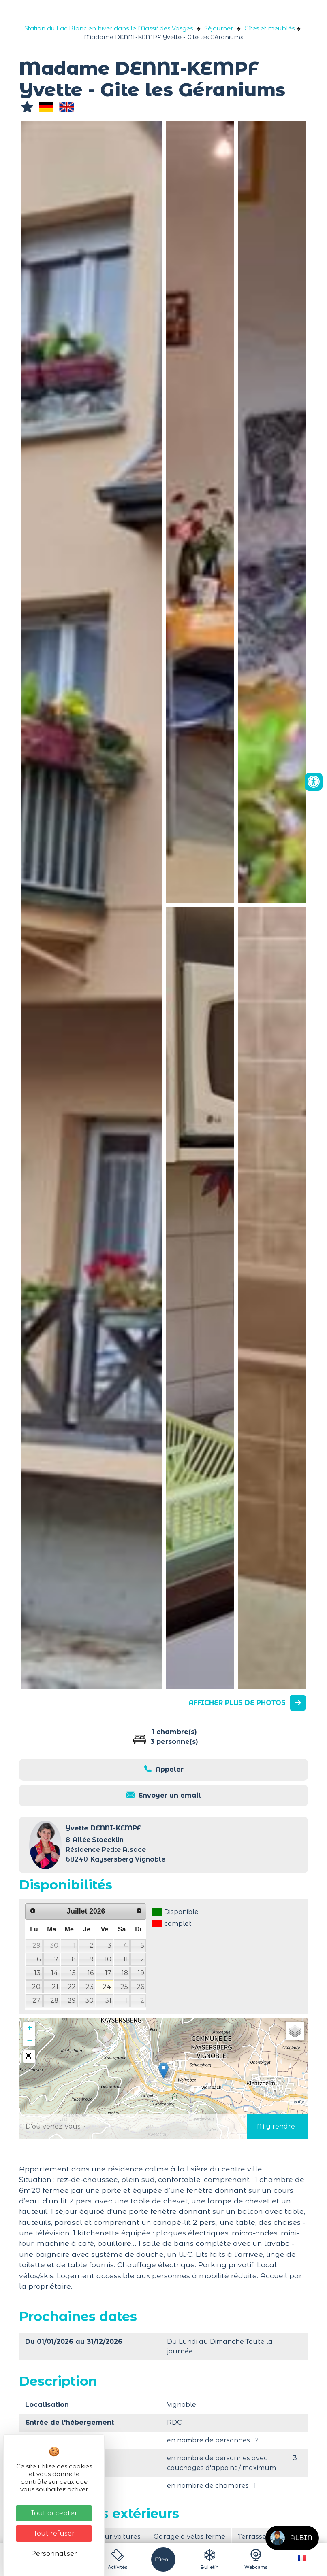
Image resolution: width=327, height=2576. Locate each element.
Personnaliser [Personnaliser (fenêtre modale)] (54, 2553)
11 (125, 1959)
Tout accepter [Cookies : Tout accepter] (54, 2513)
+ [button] (29, 2028)
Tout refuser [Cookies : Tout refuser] (54, 2533)
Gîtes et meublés (269, 28)
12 (141, 1959)
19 (141, 1973)
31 (108, 2000)
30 (54, 1945)
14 (54, 1973)
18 (125, 1973)
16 (91, 1973)
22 (72, 1987)
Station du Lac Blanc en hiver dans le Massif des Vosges (108, 28)
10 (108, 1959)
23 (89, 1987)
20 (36, 1987)
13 (37, 1973)
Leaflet (298, 2102)
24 (107, 1987)
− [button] (29, 2040)
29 (36, 1945)
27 (36, 2000)
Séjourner (218, 28)
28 (54, 2000)
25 (124, 1987)
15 (73, 1973)
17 (108, 1973)
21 (55, 1987)
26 (140, 1987)
